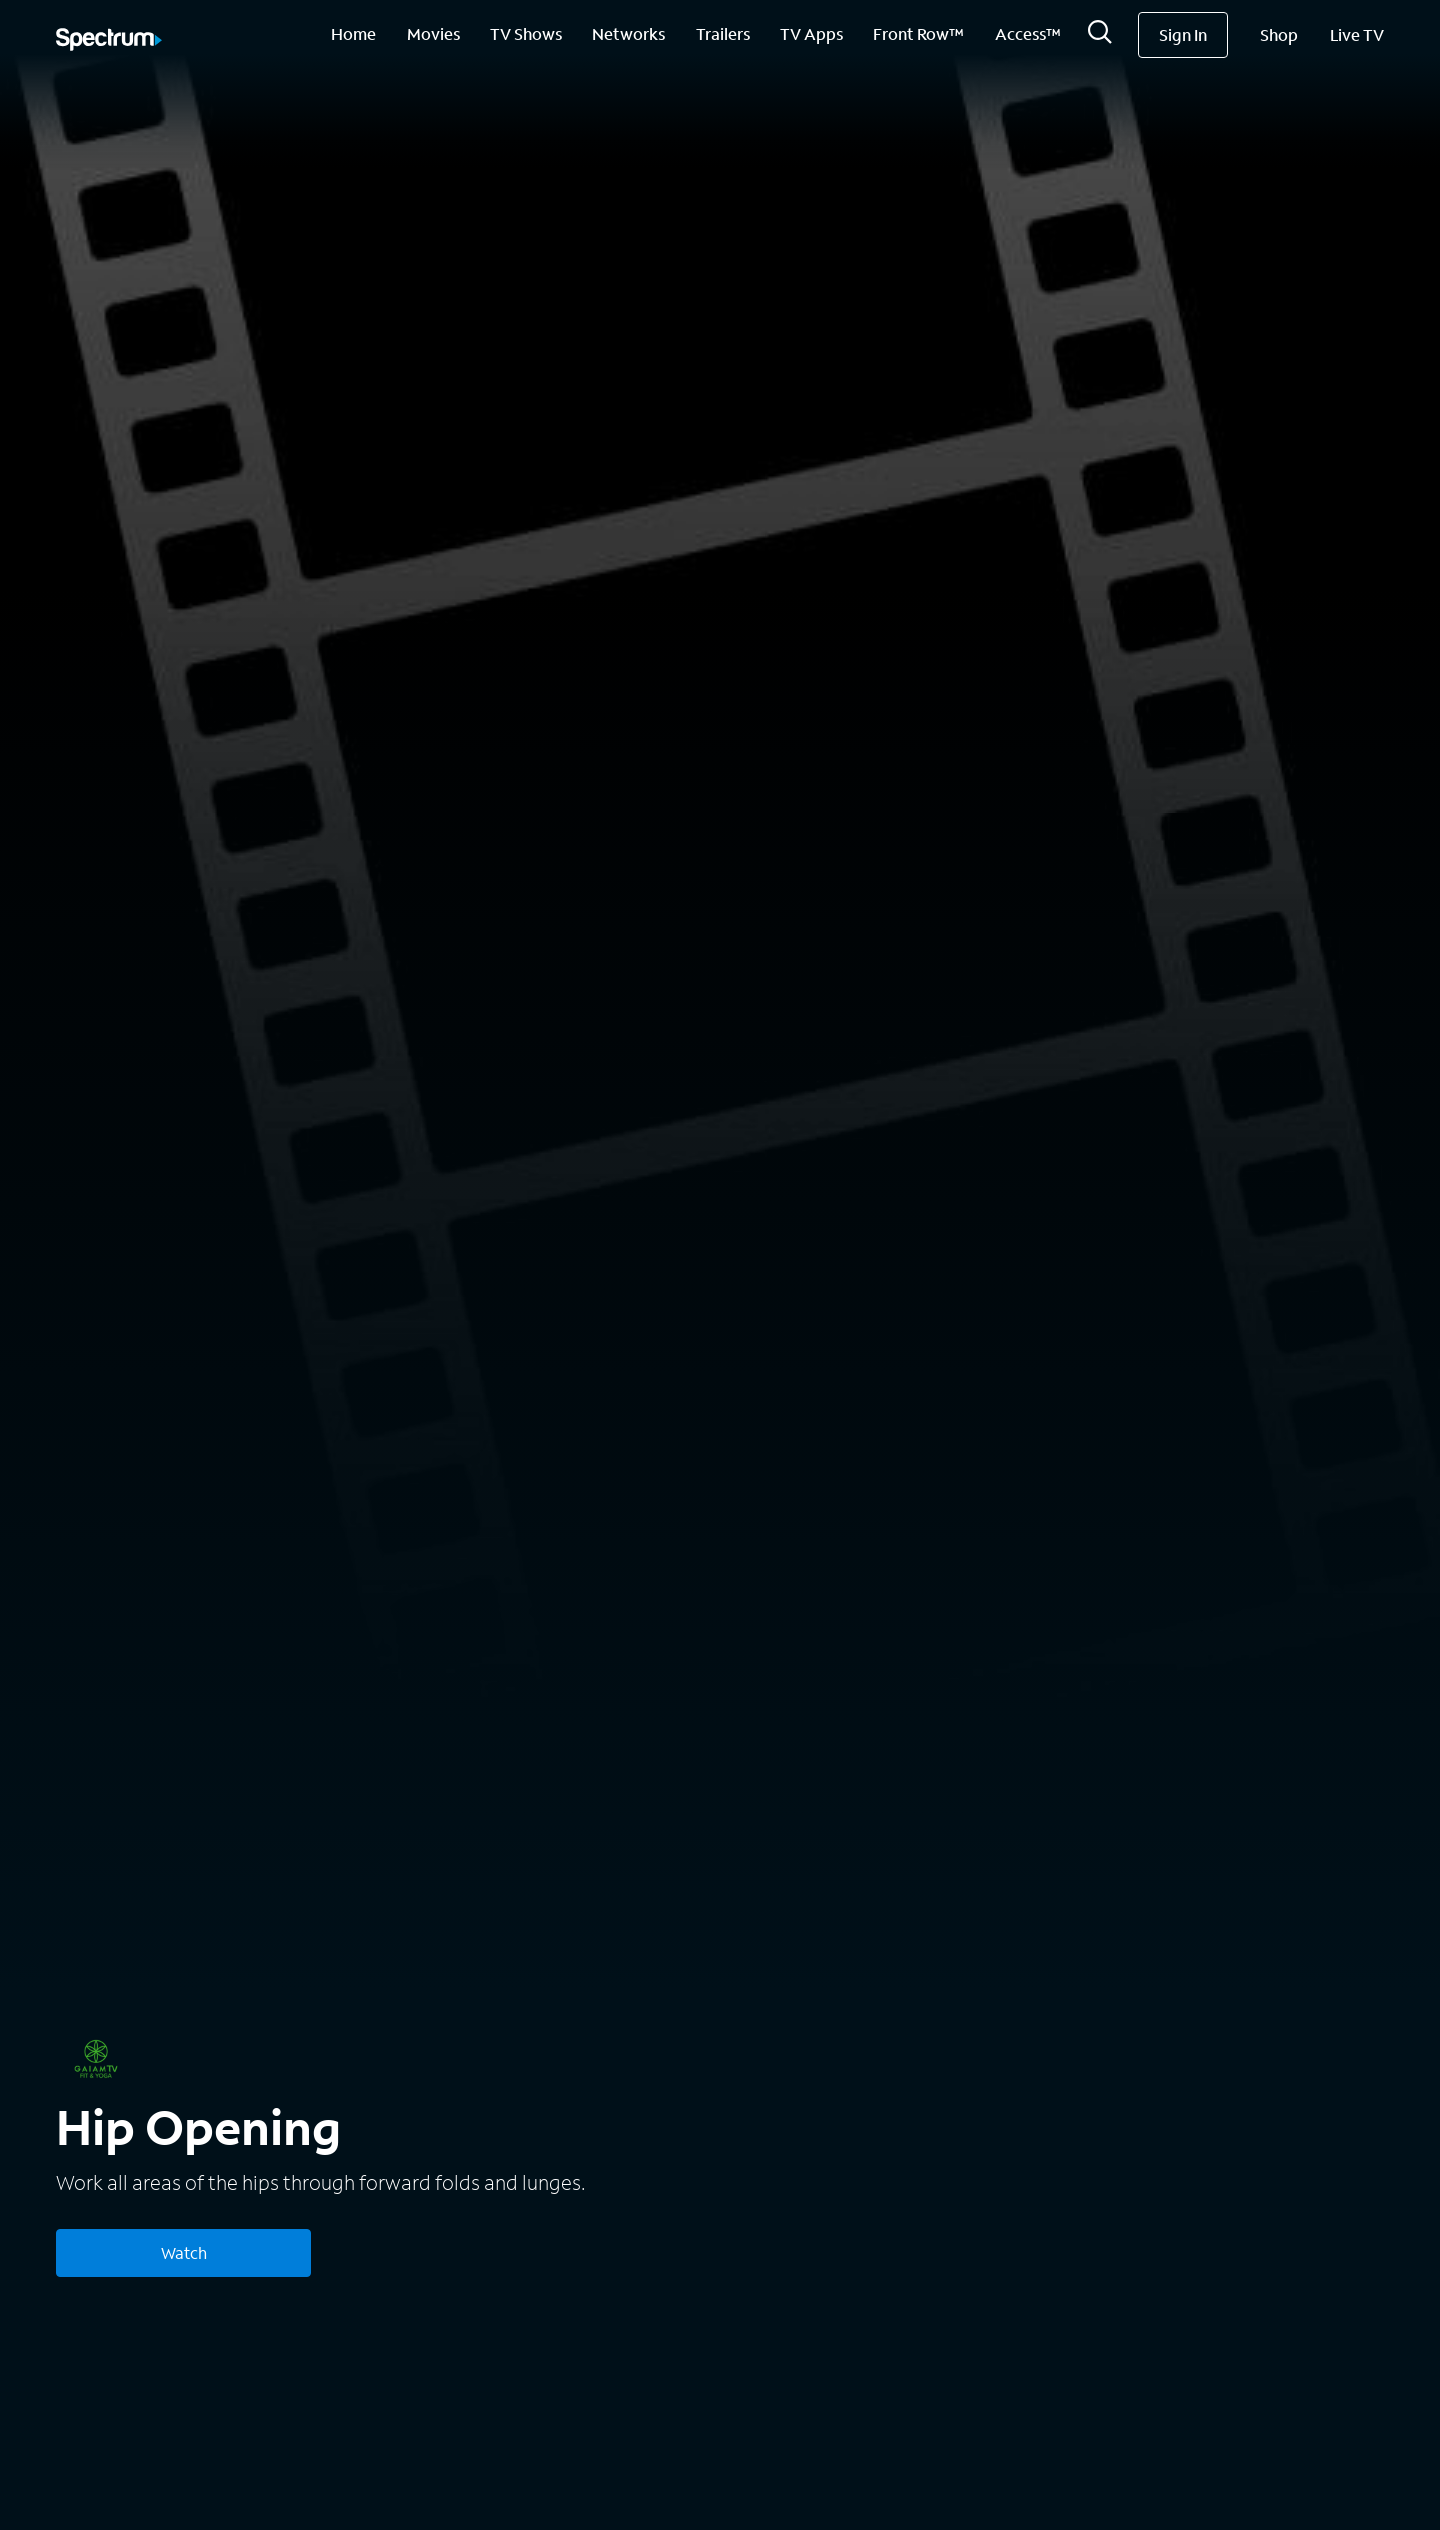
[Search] (1100, 37)
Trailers (723, 33)
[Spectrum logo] (109, 41)
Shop (1279, 34)
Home (353, 33)
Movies (433, 33)
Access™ (1028, 33)
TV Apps (811, 33)
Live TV (1357, 34)
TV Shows (526, 33)
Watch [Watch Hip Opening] (184, 2252)
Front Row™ (918, 33)
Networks (628, 33)
